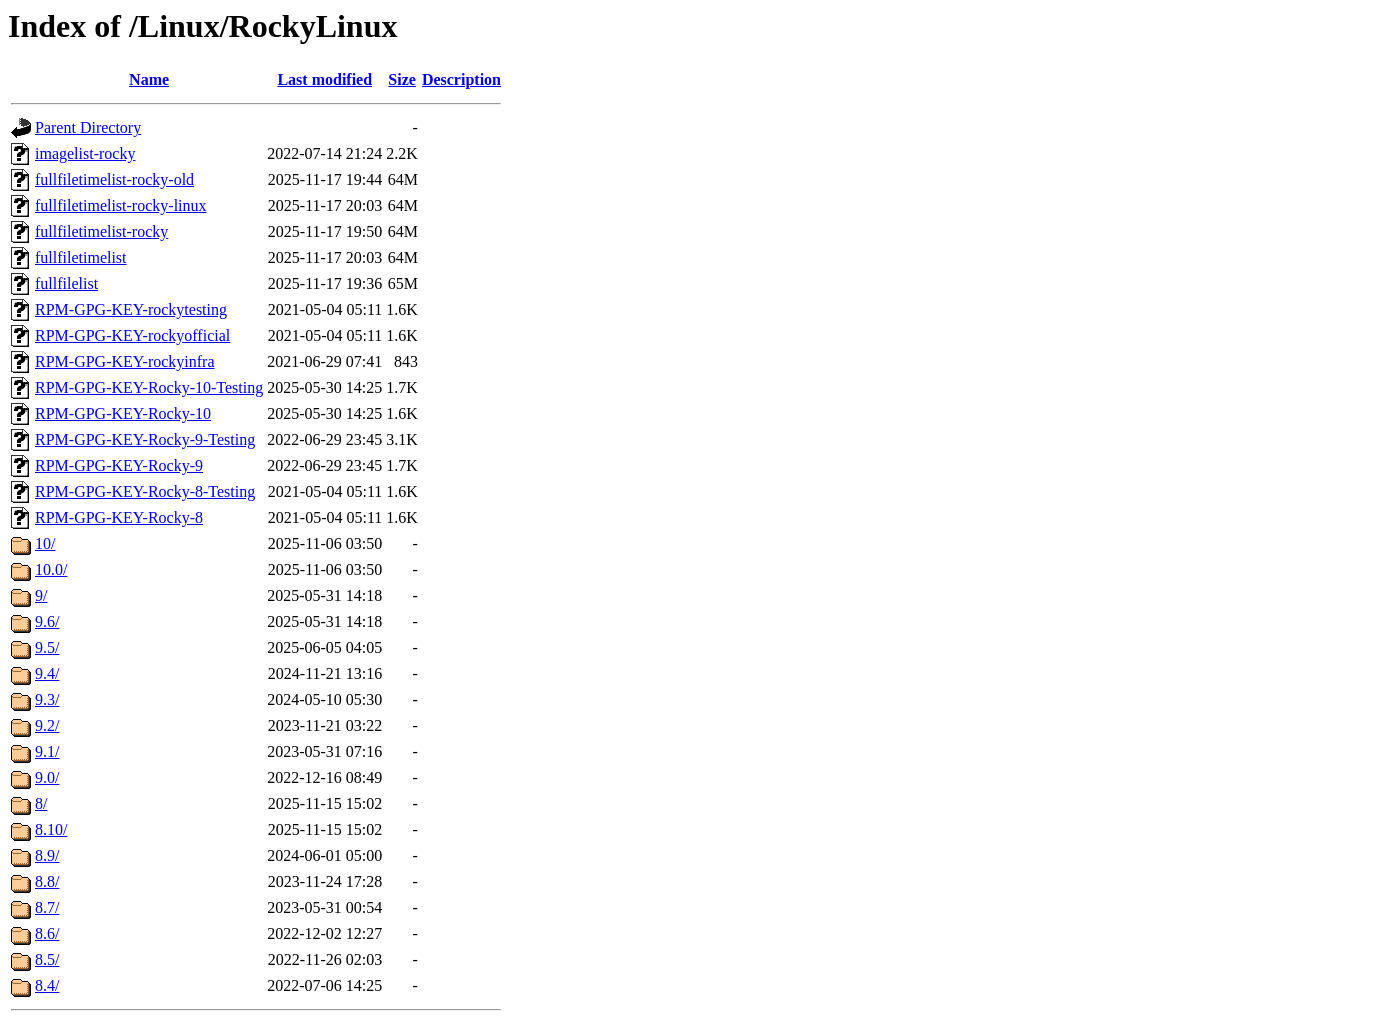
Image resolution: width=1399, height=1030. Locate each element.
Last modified (324, 79)
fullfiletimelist (81, 257)
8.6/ (47, 933)
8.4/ (47, 985)
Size (402, 79)
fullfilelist (66, 283)
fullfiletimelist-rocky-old (114, 179)
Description (461, 79)
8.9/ (47, 855)
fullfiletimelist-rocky (101, 231)
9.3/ (47, 699)
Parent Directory (88, 127)
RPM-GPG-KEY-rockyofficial (132, 335)
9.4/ (47, 673)
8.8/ (47, 881)
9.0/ (47, 777)
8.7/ (47, 907)
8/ (41, 803)
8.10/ (51, 829)
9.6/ (47, 621)
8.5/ (47, 959)
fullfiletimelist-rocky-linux (121, 205)
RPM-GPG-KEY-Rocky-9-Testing (145, 439)
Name (149, 79)
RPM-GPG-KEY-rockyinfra (125, 361)
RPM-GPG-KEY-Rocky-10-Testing (149, 387)
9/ (41, 595)
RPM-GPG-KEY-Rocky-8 (119, 517)
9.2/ (47, 725)
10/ (45, 543)
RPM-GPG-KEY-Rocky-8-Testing (145, 491)
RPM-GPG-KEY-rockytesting (131, 309)
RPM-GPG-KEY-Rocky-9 (119, 465)
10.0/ (51, 569)
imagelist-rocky (85, 153)
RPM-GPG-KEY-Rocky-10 (123, 413)
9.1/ (47, 751)
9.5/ (47, 647)
